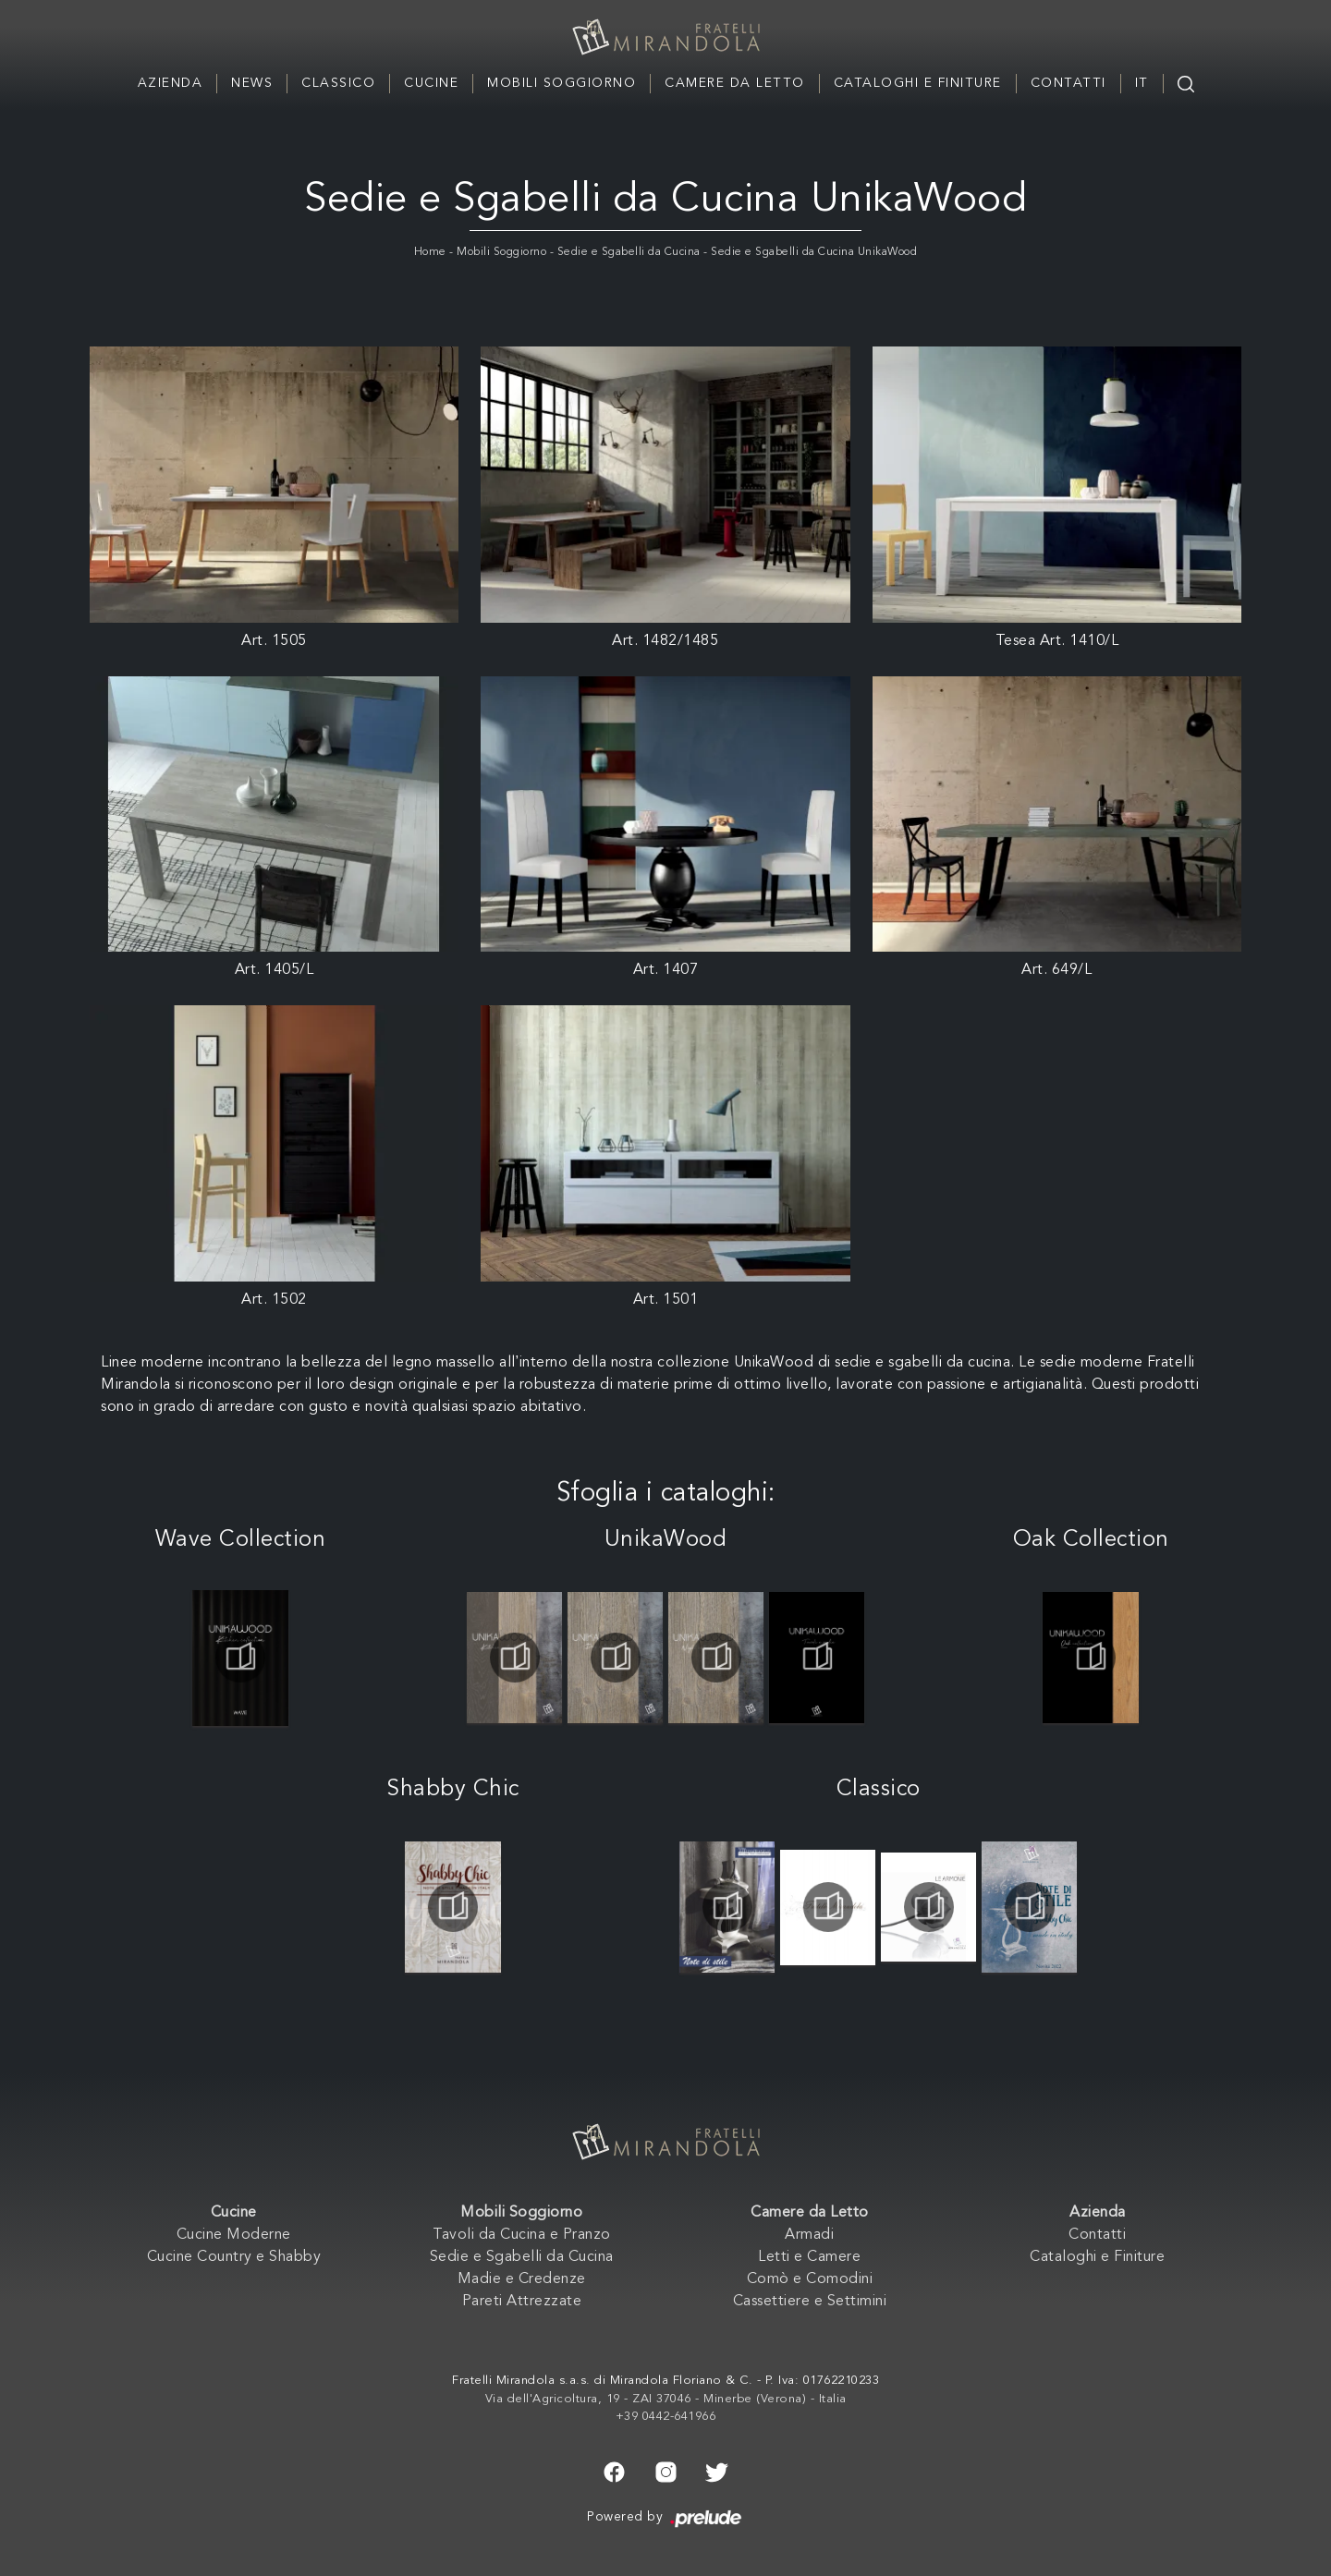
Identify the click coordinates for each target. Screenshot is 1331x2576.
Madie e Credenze (522, 2279)
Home (430, 252)
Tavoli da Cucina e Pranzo (522, 2235)
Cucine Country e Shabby (234, 2257)
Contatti (1068, 83)
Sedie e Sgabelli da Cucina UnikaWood (814, 252)
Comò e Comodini (810, 2279)
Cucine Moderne (234, 2235)
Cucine (431, 83)
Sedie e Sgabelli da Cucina (629, 252)
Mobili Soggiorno (561, 83)
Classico (338, 83)
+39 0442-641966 (666, 2417)
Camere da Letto (735, 83)
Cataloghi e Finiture (918, 83)
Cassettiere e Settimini (810, 2301)
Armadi (809, 2235)
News (252, 83)
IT (1142, 83)
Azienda (170, 83)
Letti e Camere (809, 2257)
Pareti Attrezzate (522, 2301)
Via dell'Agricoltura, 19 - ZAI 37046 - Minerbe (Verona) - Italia (666, 2399)
